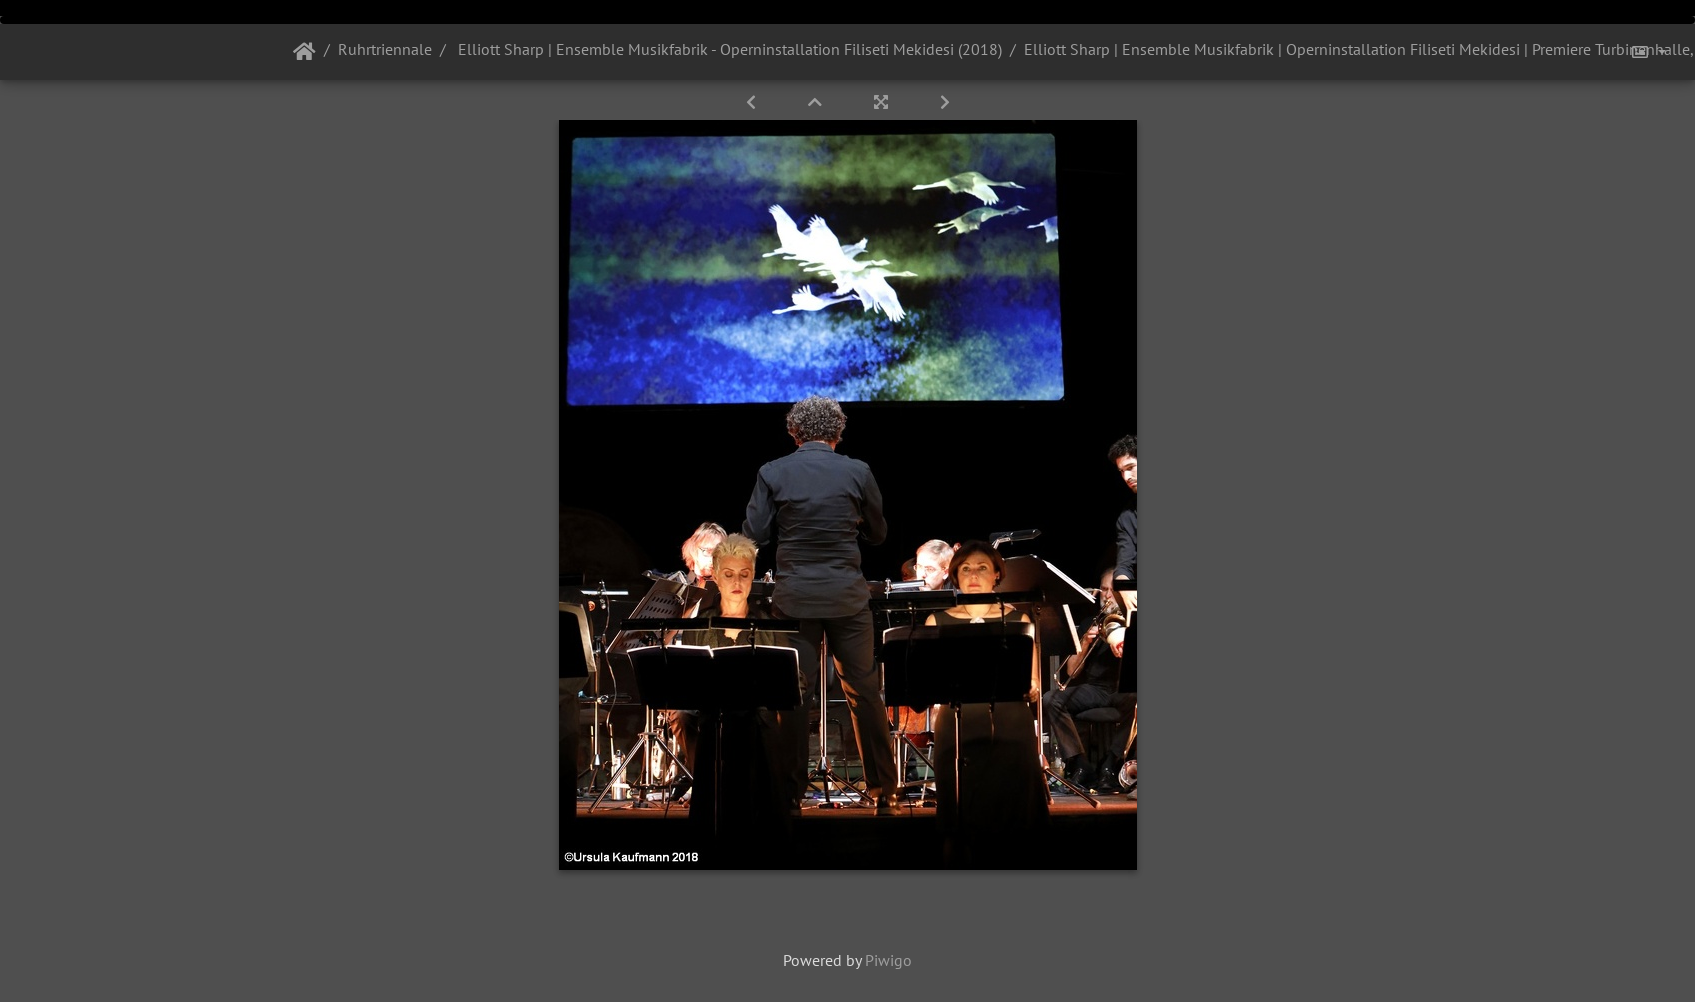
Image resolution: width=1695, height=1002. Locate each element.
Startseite (304, 52)
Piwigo (888, 960)
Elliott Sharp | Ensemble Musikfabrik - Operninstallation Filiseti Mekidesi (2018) (728, 49)
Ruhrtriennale (385, 49)
